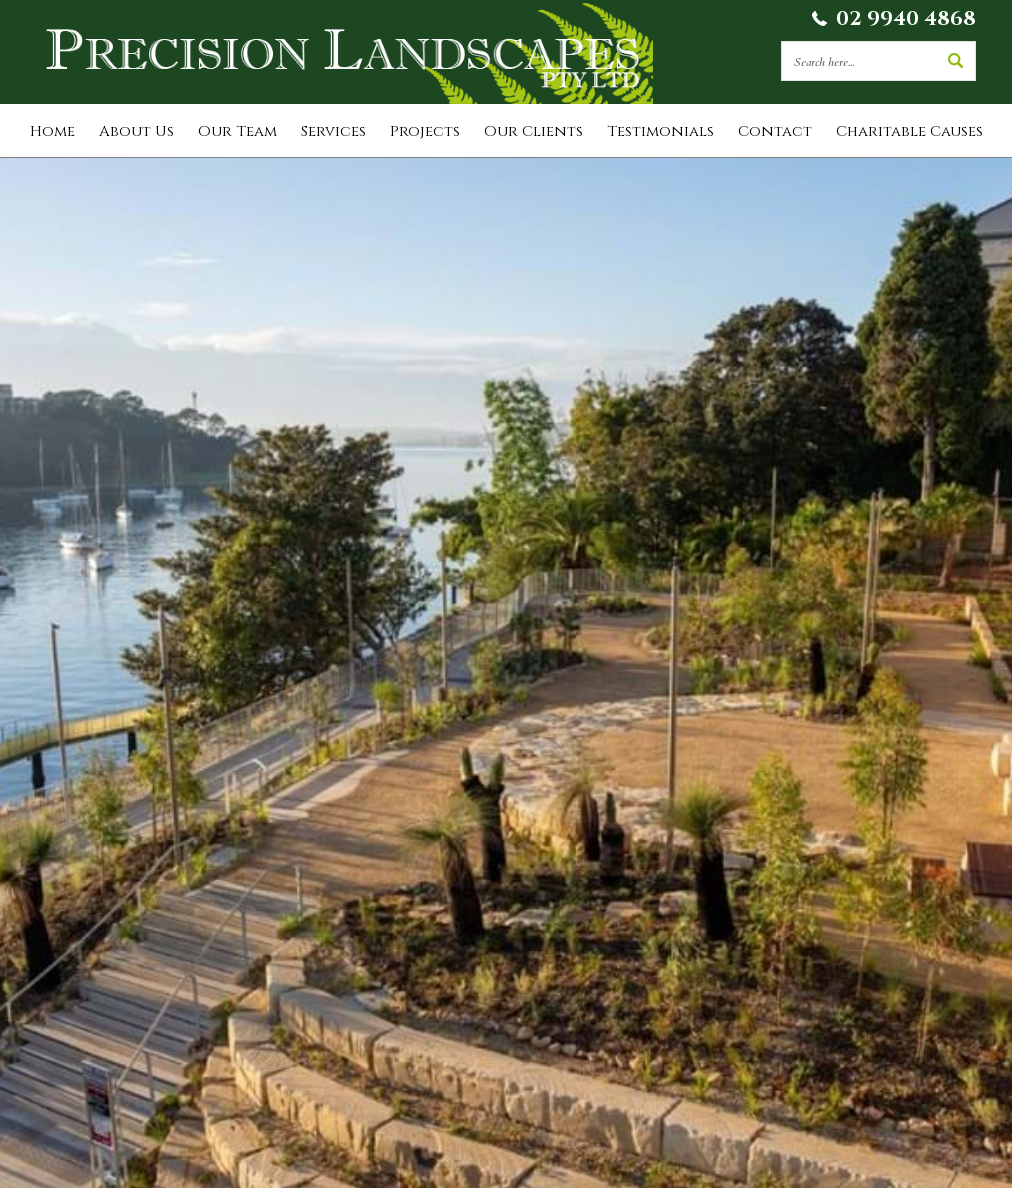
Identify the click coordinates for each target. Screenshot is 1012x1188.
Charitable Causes (909, 131)
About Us (136, 131)
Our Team (237, 131)
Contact (775, 131)
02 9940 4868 (906, 18)
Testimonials (660, 131)
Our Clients (533, 131)
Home (52, 131)
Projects (425, 131)
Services (333, 131)
